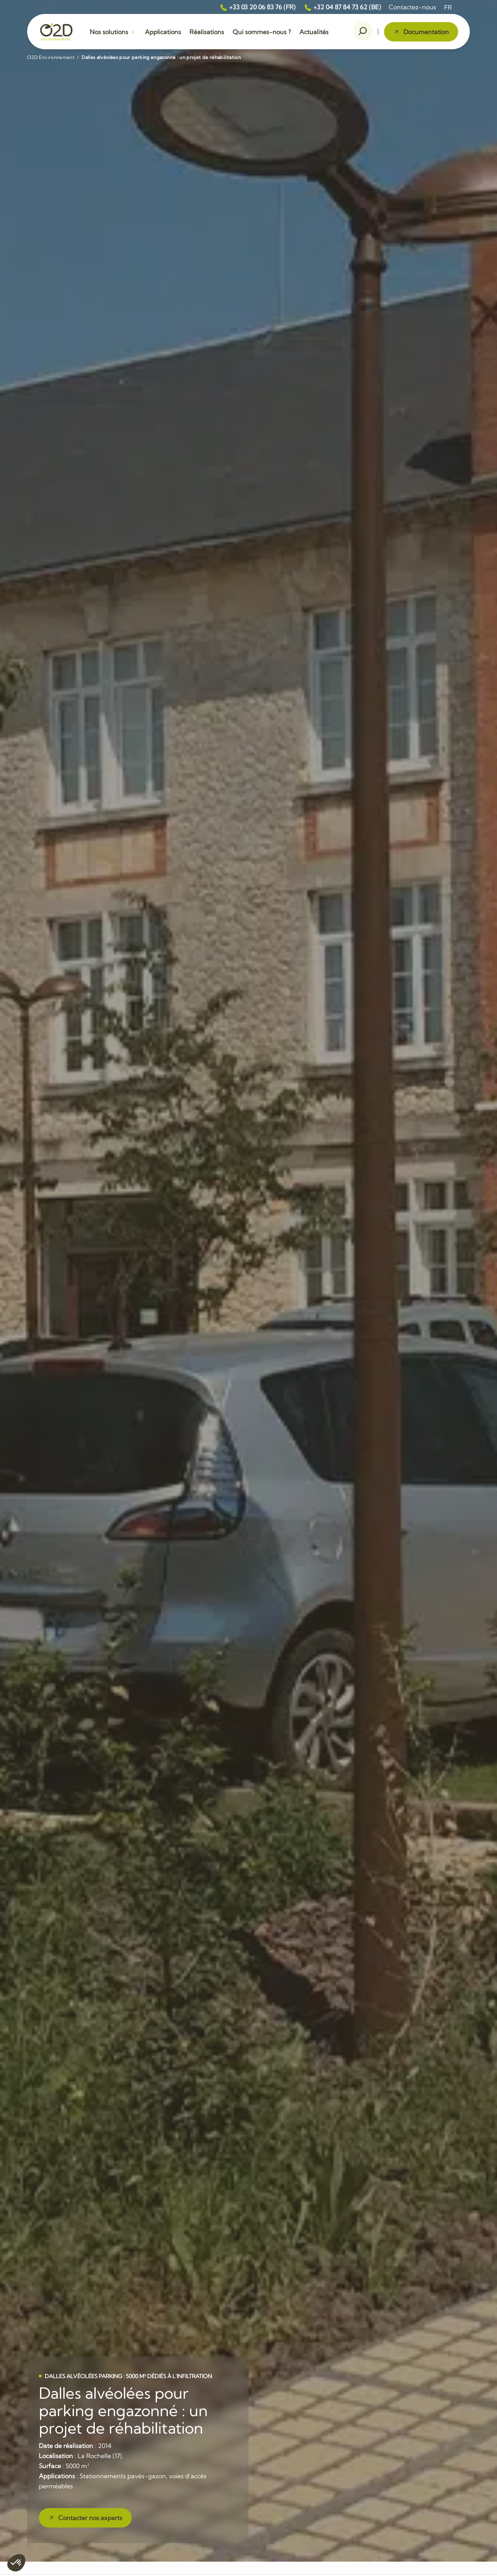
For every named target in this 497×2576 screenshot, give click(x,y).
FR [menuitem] (448, 7)
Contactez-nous (412, 7)
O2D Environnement (51, 57)
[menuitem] (448, 6)
